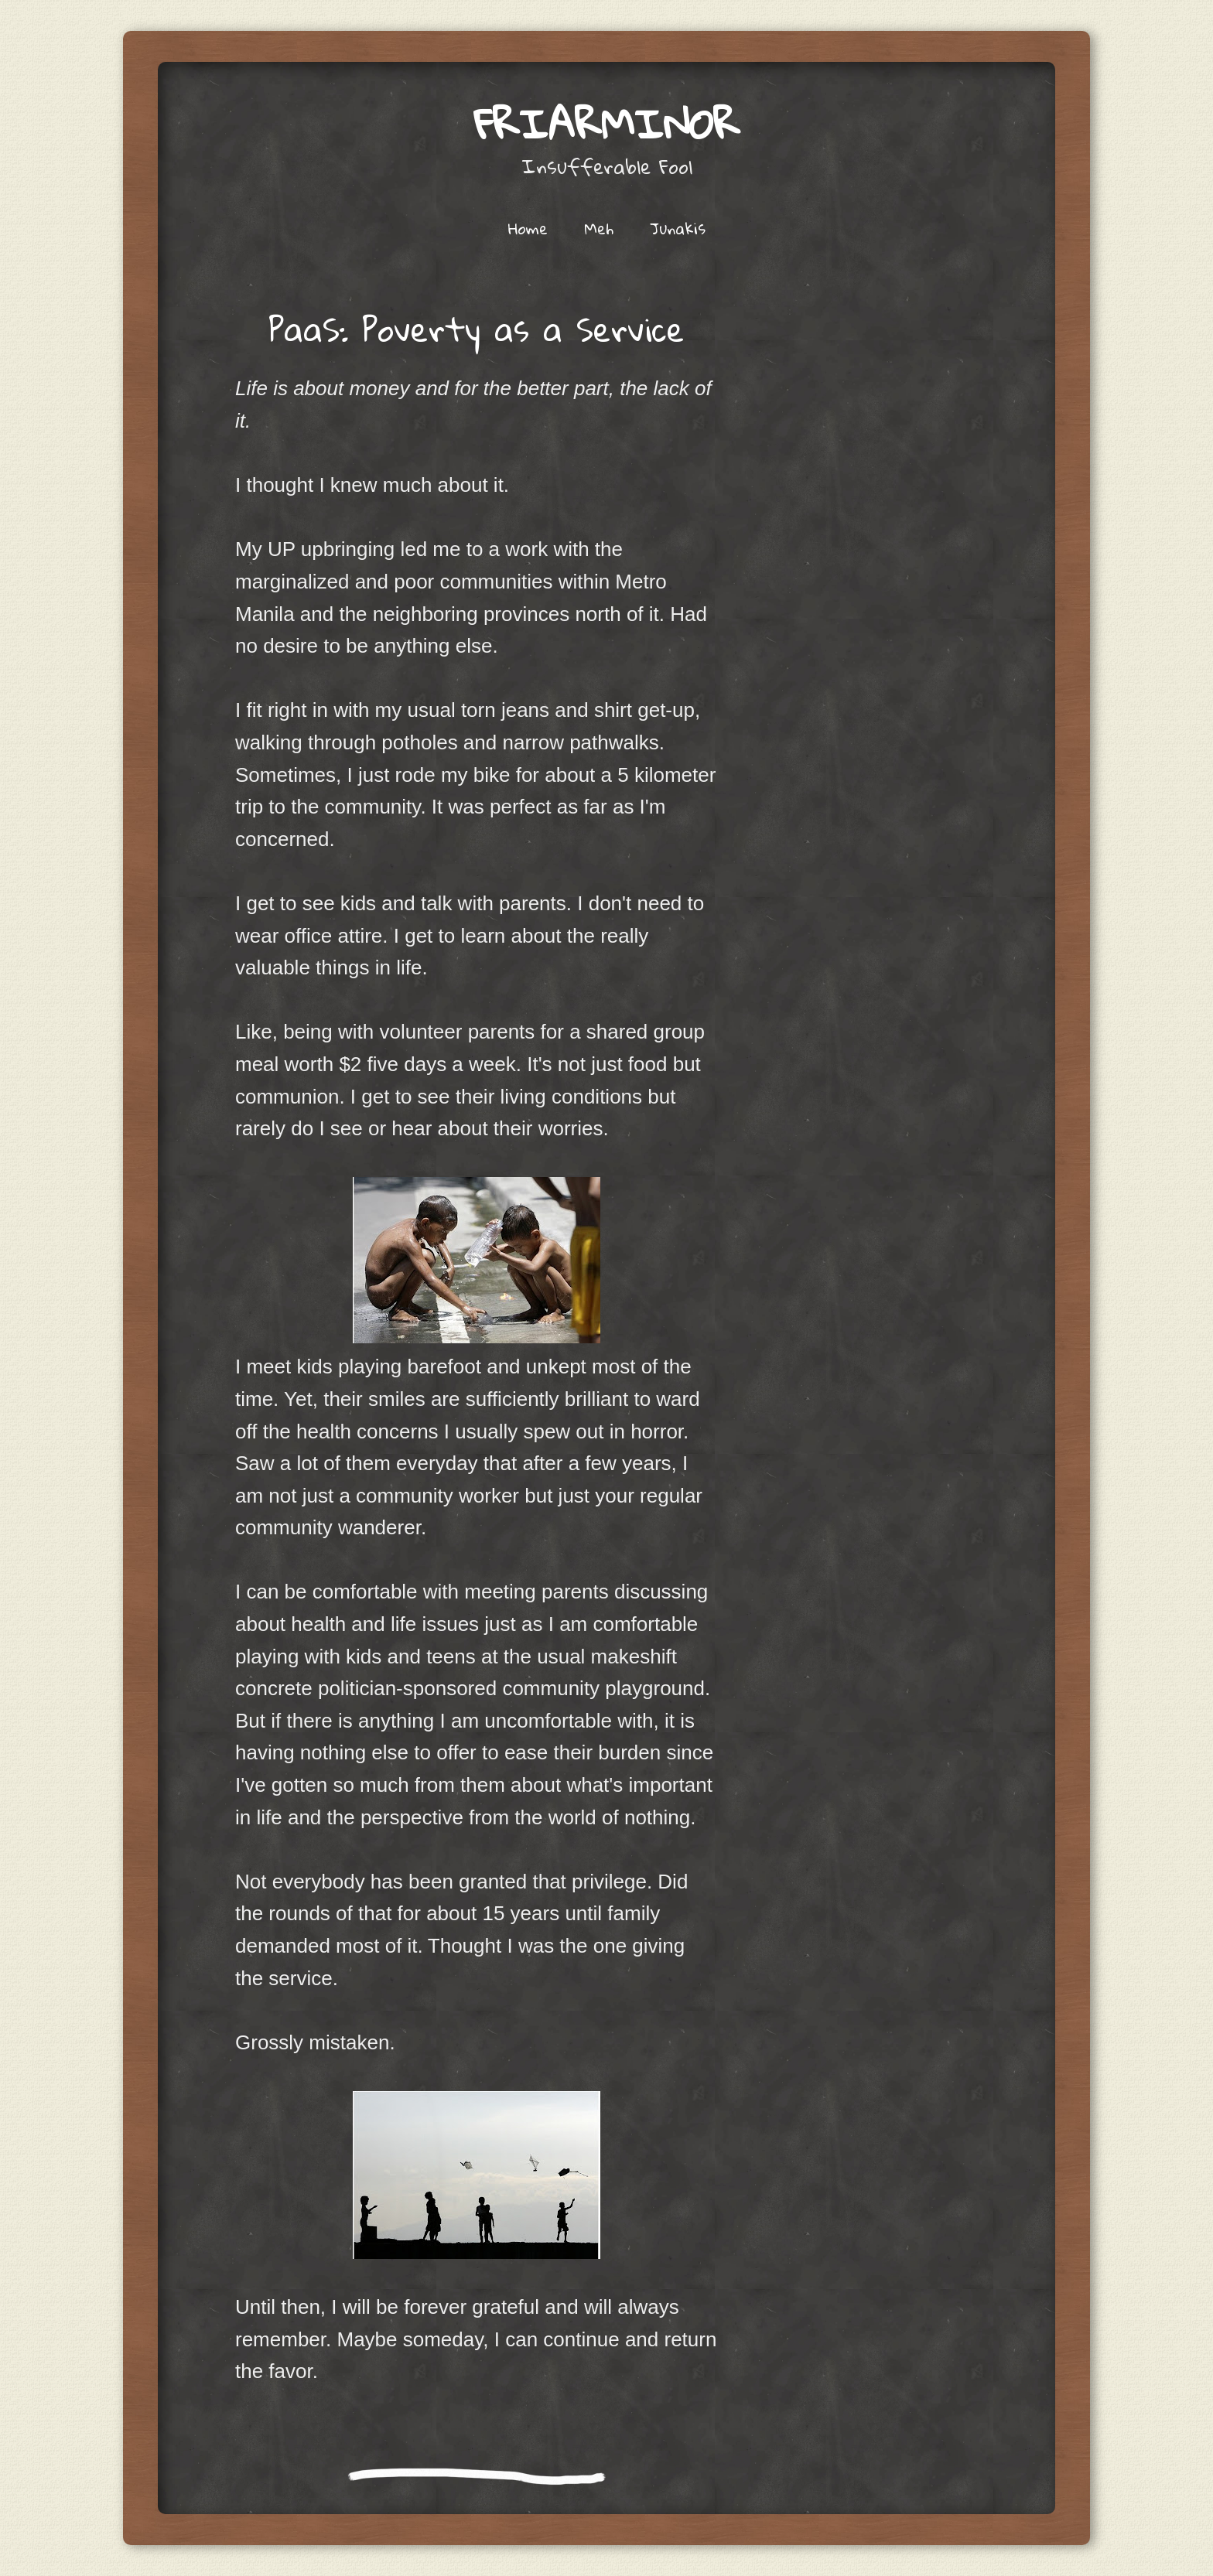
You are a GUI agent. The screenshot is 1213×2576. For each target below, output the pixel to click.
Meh (598, 228)
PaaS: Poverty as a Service (476, 328)
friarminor (606, 123)
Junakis (678, 228)
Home (528, 228)
